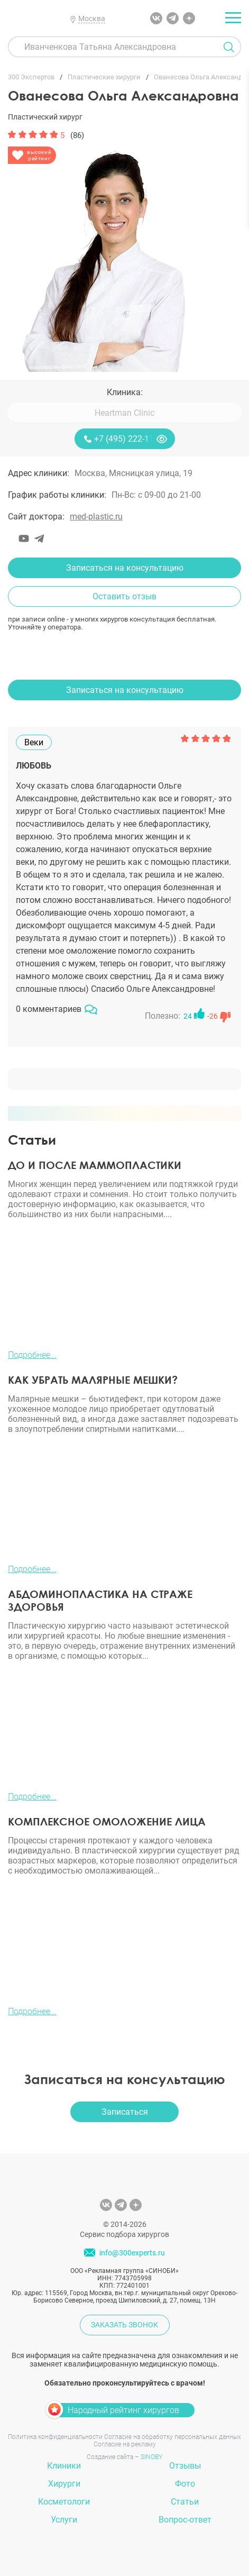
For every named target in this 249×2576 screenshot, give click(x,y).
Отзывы (185, 2466)
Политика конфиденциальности (55, 2437)
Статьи (185, 2502)
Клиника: (125, 392)
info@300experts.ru (132, 2253)
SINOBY (151, 2457)
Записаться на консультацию (124, 568)
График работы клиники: (57, 495)
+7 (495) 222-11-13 (129, 439)
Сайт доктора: (36, 516)
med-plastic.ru (96, 516)
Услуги (64, 2520)
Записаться (125, 2112)
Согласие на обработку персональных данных (172, 2437)
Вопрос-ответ (185, 2520)
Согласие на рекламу (125, 2444)
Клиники (64, 2466)
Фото (185, 2484)
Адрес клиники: (38, 473)
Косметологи (64, 2502)
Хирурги (64, 2484)
